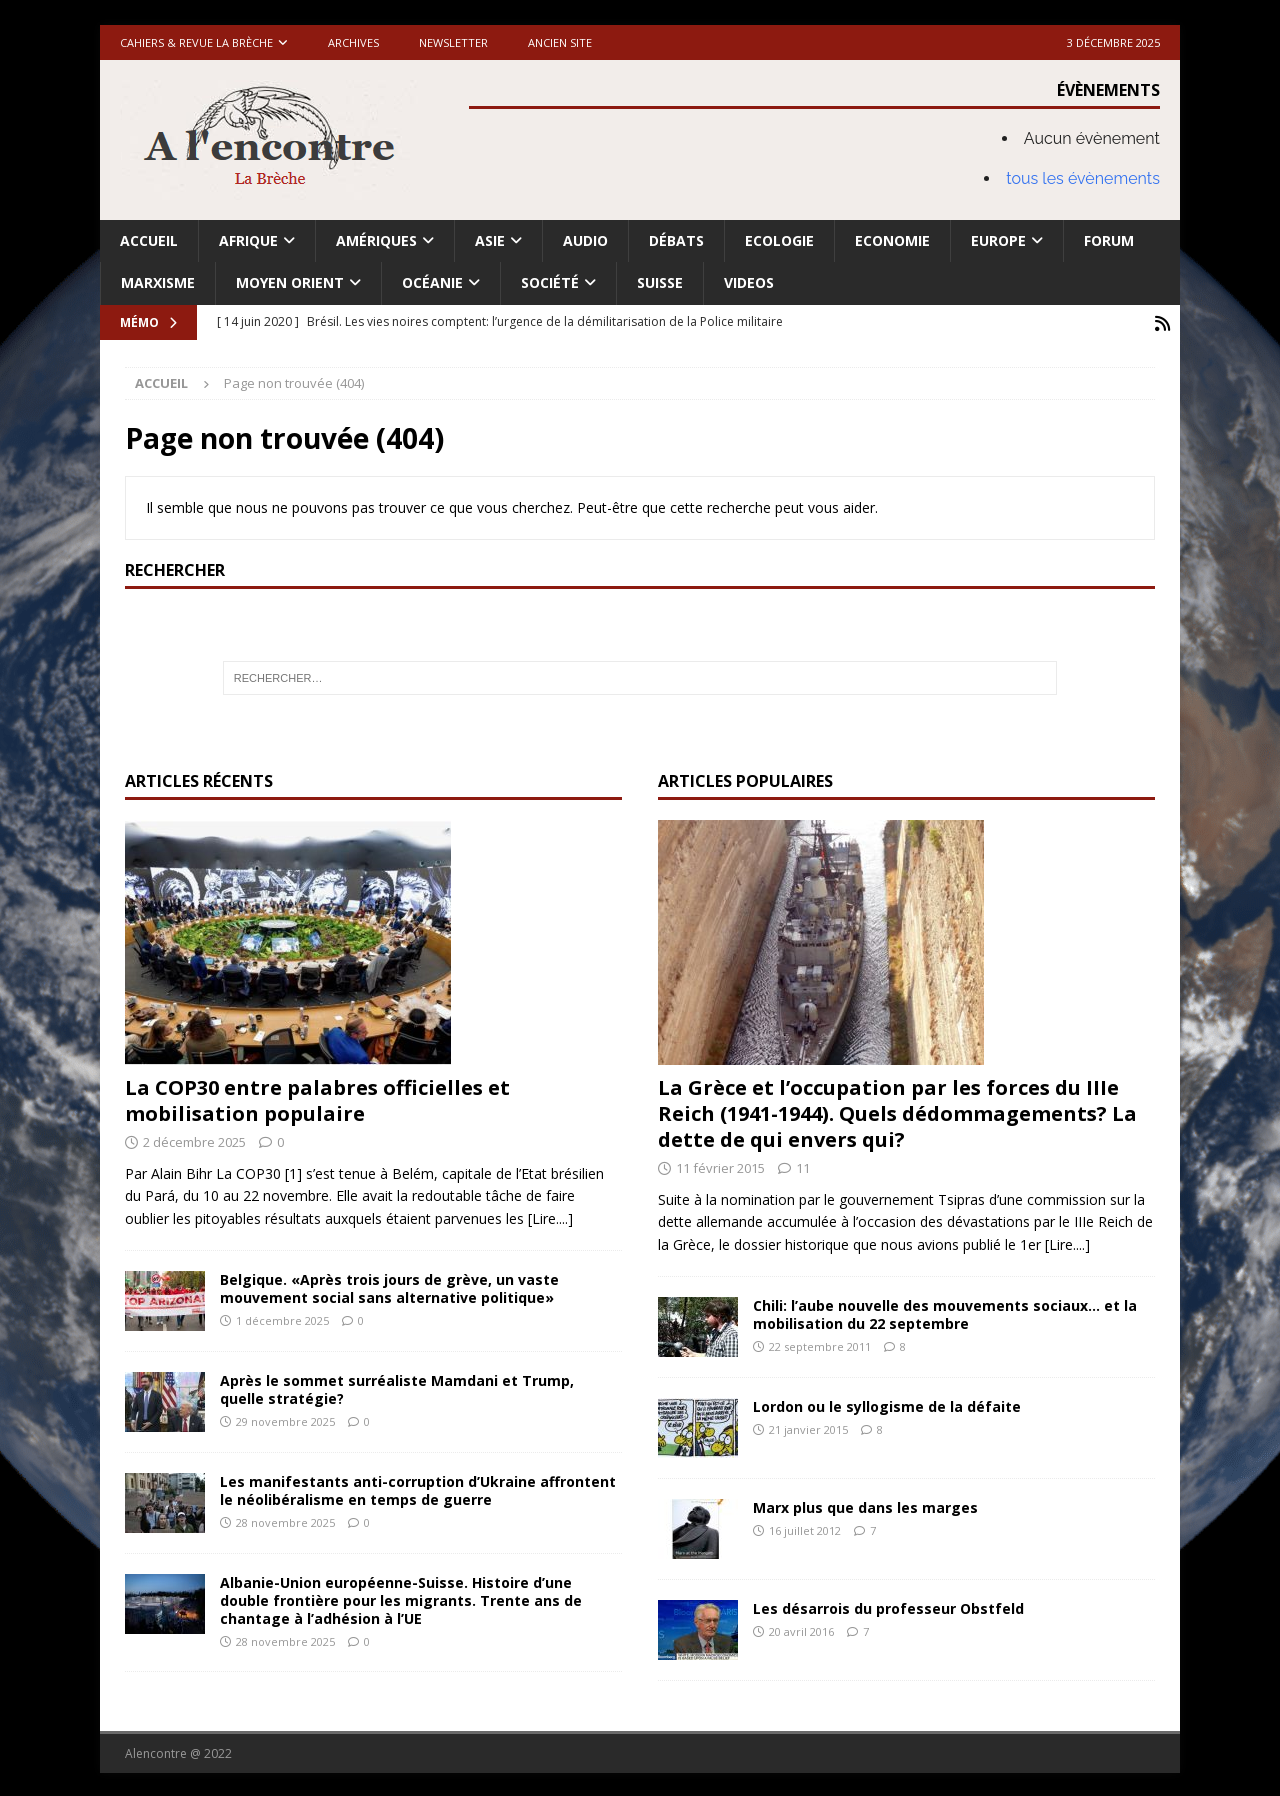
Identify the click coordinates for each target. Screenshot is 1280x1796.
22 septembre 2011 (820, 1344)
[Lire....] (550, 1216)
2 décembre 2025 (194, 1140)
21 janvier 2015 (808, 1427)
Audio (585, 240)
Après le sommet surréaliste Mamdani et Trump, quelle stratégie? (397, 1387)
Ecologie (779, 240)
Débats (676, 240)
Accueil (149, 240)
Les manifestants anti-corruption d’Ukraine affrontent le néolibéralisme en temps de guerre (418, 1488)
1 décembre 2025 (282, 1318)
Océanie (432, 282)
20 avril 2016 (801, 1629)
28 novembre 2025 (285, 1520)
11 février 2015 (720, 1166)
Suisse (660, 282)
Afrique (248, 240)
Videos (749, 282)
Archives (353, 42)
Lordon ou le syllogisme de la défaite (887, 1404)
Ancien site (560, 42)
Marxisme (158, 282)
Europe (998, 240)
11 (803, 1166)
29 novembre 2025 (285, 1419)
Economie (892, 240)
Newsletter (453, 42)
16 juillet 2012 (805, 1528)
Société (550, 282)
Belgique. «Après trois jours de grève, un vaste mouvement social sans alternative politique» (389, 1286)
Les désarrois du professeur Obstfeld (888, 1606)
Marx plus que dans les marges (865, 1505)
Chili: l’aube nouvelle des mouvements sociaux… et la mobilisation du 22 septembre (945, 1312)
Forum (1109, 240)
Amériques (376, 240)
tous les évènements (1083, 178)
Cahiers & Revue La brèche (196, 42)
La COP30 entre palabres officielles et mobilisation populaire (317, 1098)
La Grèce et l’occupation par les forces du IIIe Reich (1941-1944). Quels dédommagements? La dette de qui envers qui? (897, 1111)
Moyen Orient (290, 282)
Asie (490, 240)
